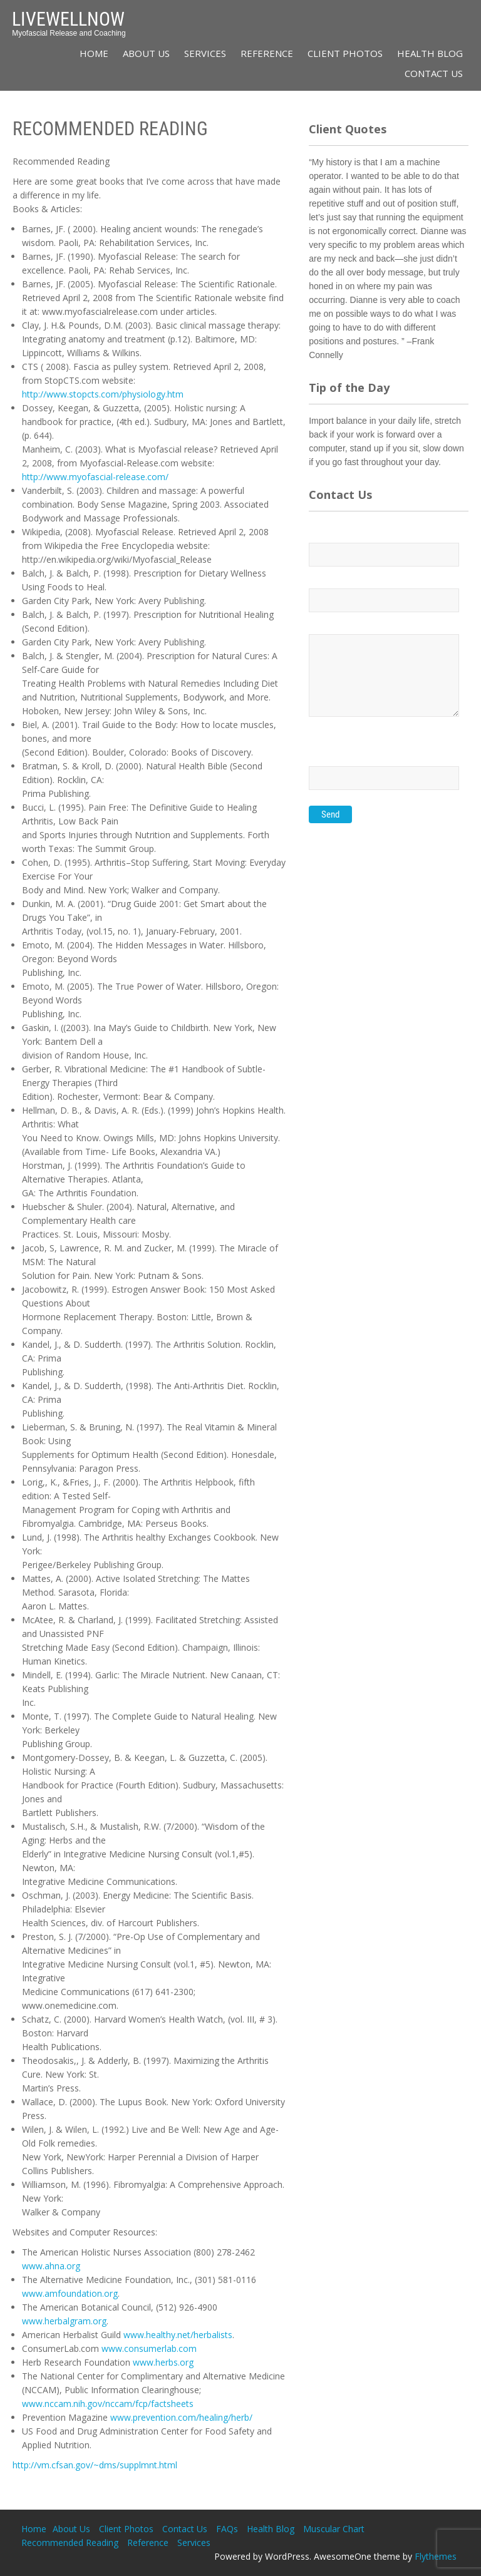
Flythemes (436, 2556)
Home (94, 53)
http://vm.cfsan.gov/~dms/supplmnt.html (95, 2465)
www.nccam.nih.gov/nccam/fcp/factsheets (108, 2403)
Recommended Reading (69, 2542)
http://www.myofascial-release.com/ (95, 477)
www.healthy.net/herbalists (177, 2335)
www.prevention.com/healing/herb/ (181, 2417)
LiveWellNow (68, 19)
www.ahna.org (51, 2266)
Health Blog (430, 53)
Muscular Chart (334, 2529)
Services (205, 53)
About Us (146, 53)
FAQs (227, 2529)
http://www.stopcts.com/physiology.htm (103, 394)
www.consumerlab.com (149, 2348)
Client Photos (345, 53)
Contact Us (434, 73)
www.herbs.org (163, 2362)
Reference (266, 53)
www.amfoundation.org (70, 2293)
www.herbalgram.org (64, 2321)
